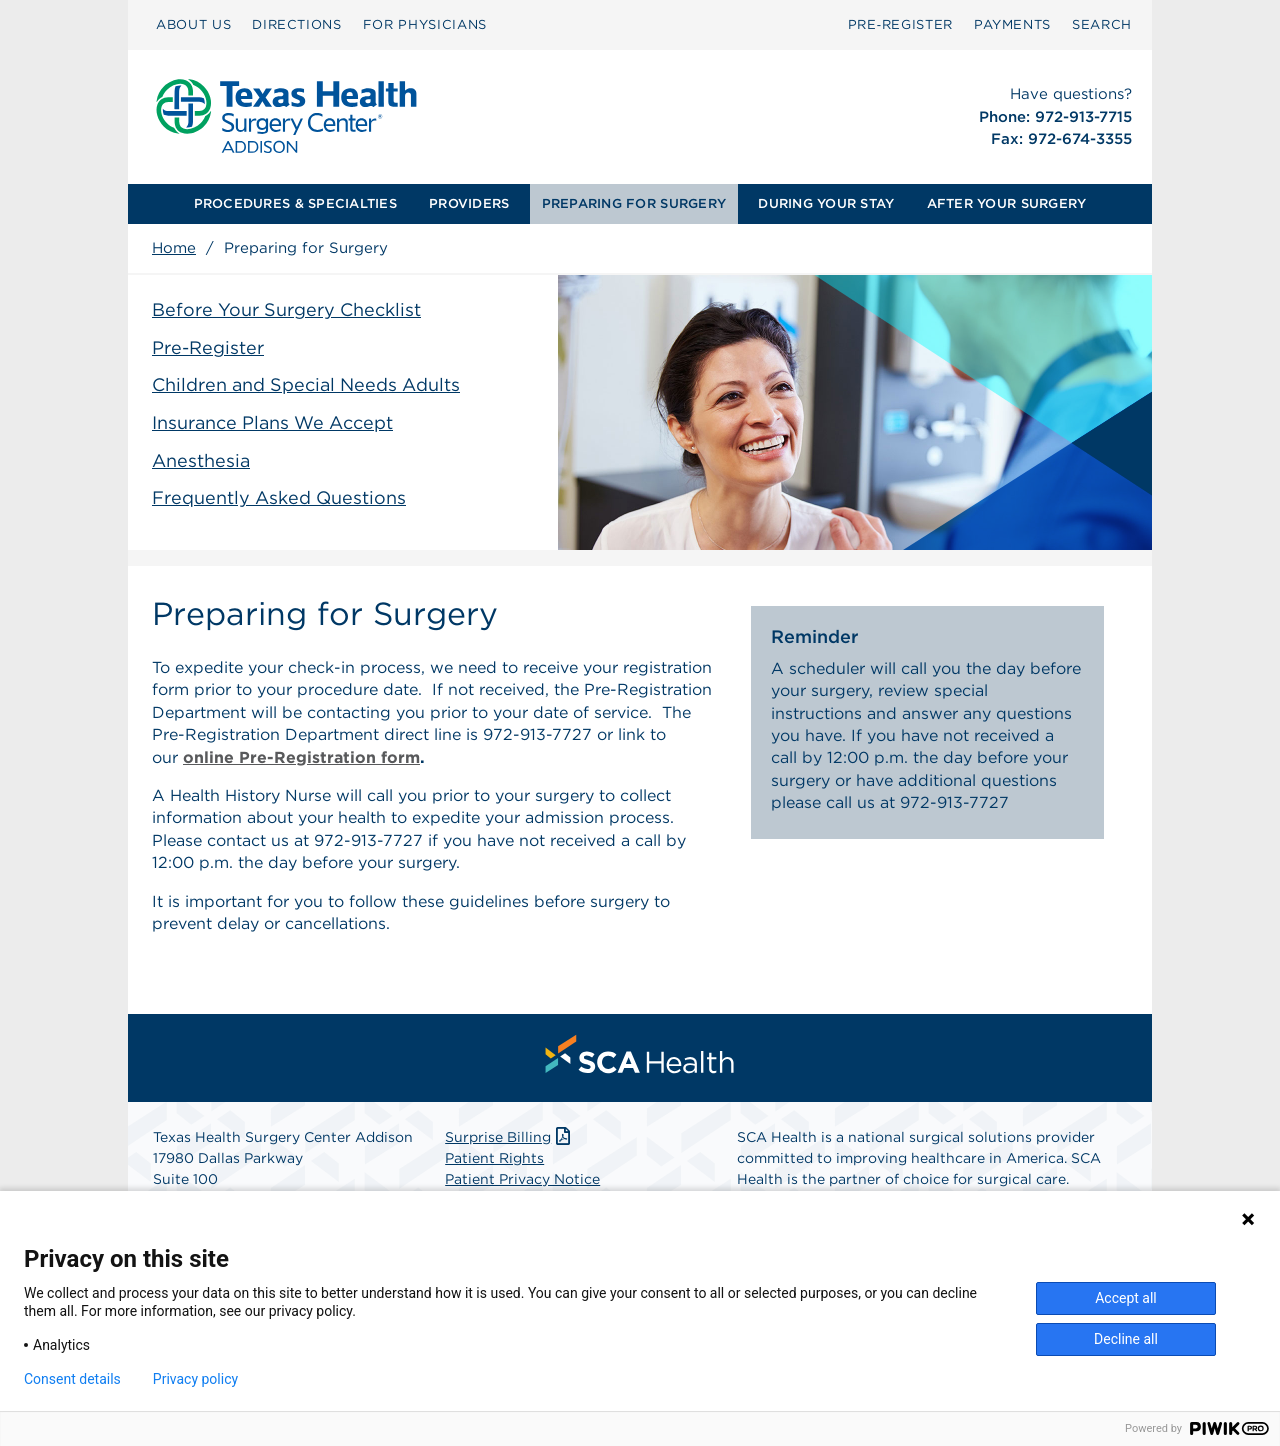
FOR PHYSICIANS (425, 24)
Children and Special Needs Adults (306, 384)
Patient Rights (494, 1158)
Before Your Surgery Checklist (286, 309)
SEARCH (1102, 24)
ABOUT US (193, 24)
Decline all (1126, 1339)
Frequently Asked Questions (279, 497)
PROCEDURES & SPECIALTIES (295, 203)
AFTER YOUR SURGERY (1007, 203)
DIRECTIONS (297, 24)
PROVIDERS (469, 203)
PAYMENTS (1012, 24)
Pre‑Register (900, 24)
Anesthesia (201, 460)
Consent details (72, 1379)
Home (174, 248)
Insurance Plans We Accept (272, 422)
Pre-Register (208, 347)
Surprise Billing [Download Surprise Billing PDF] (509, 1137)
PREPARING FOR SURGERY (634, 203)
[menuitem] (193, 25)
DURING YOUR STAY (826, 203)
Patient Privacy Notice (522, 1179)
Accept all (1126, 1298)
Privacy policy (195, 1379)
